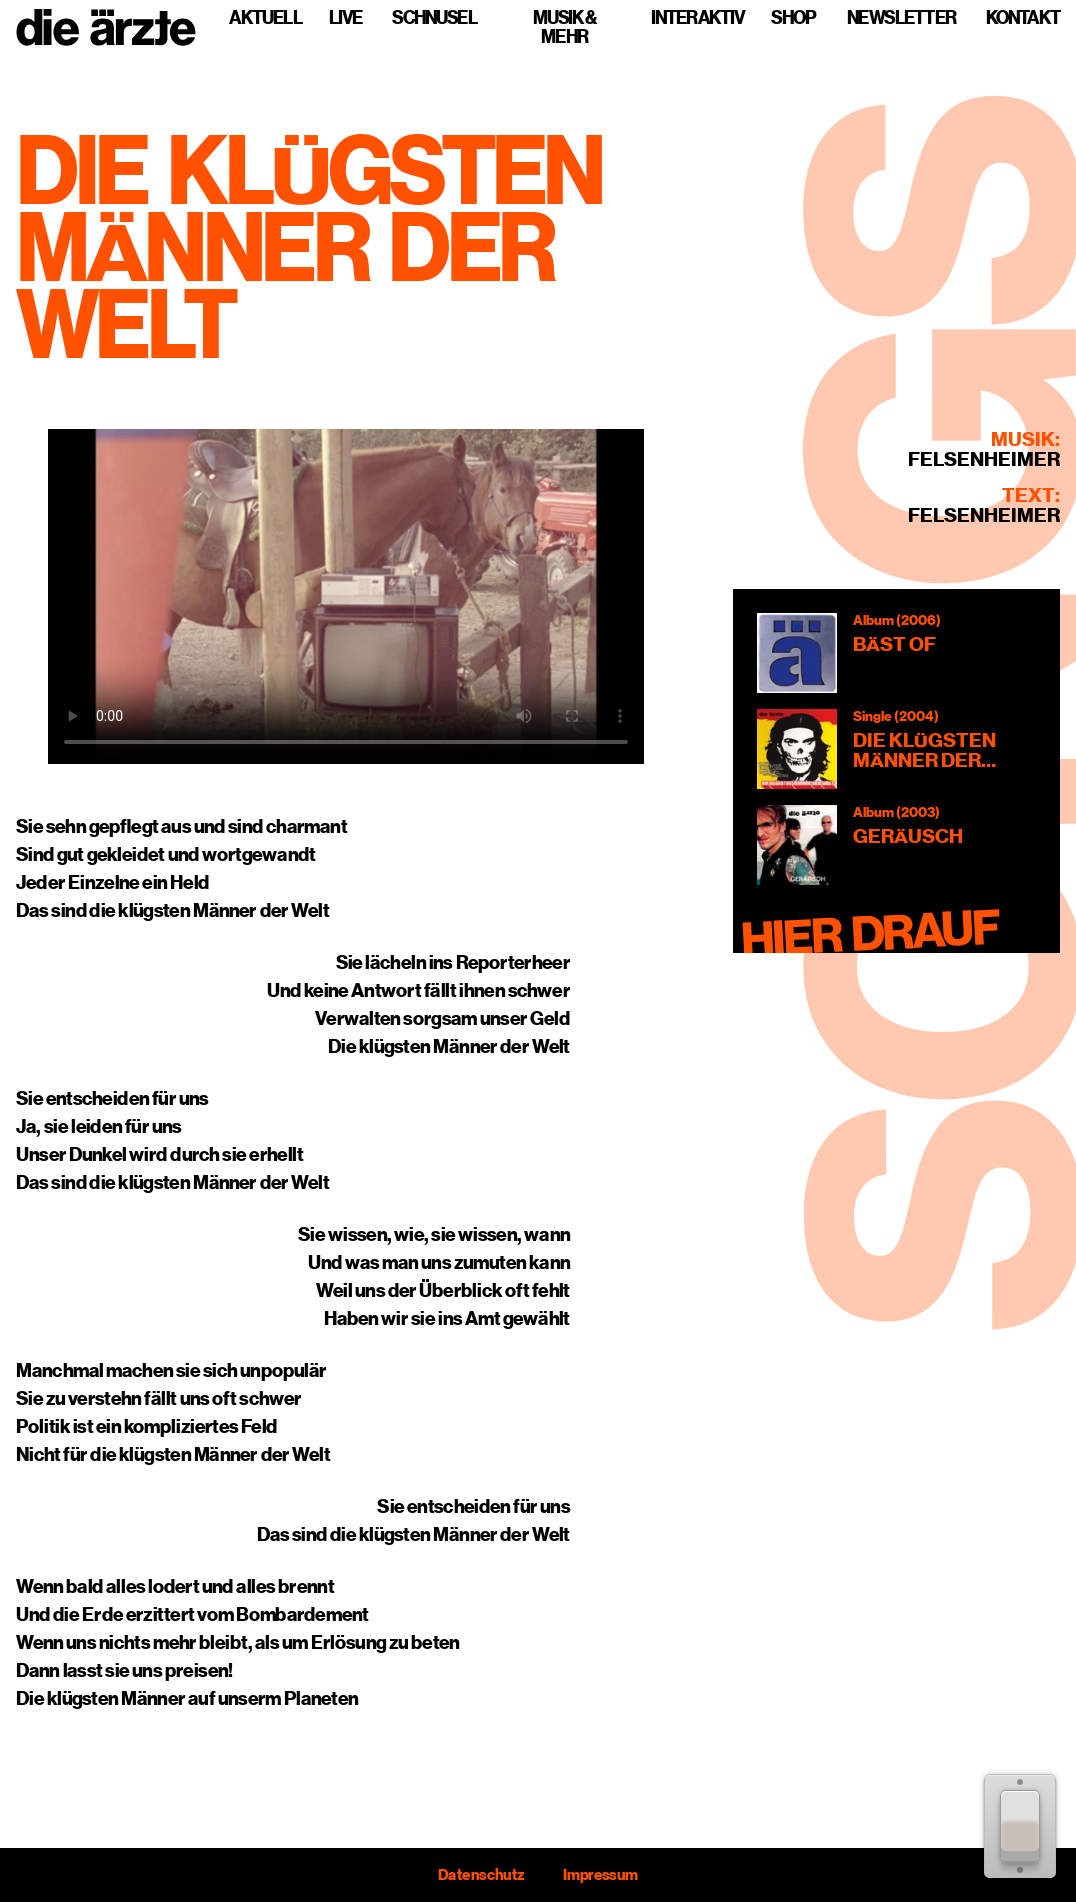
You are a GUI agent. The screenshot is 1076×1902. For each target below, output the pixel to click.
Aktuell (265, 17)
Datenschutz (481, 1875)
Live (345, 17)
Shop (793, 17)
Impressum (600, 1875)
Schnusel (434, 17)
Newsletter (901, 17)
